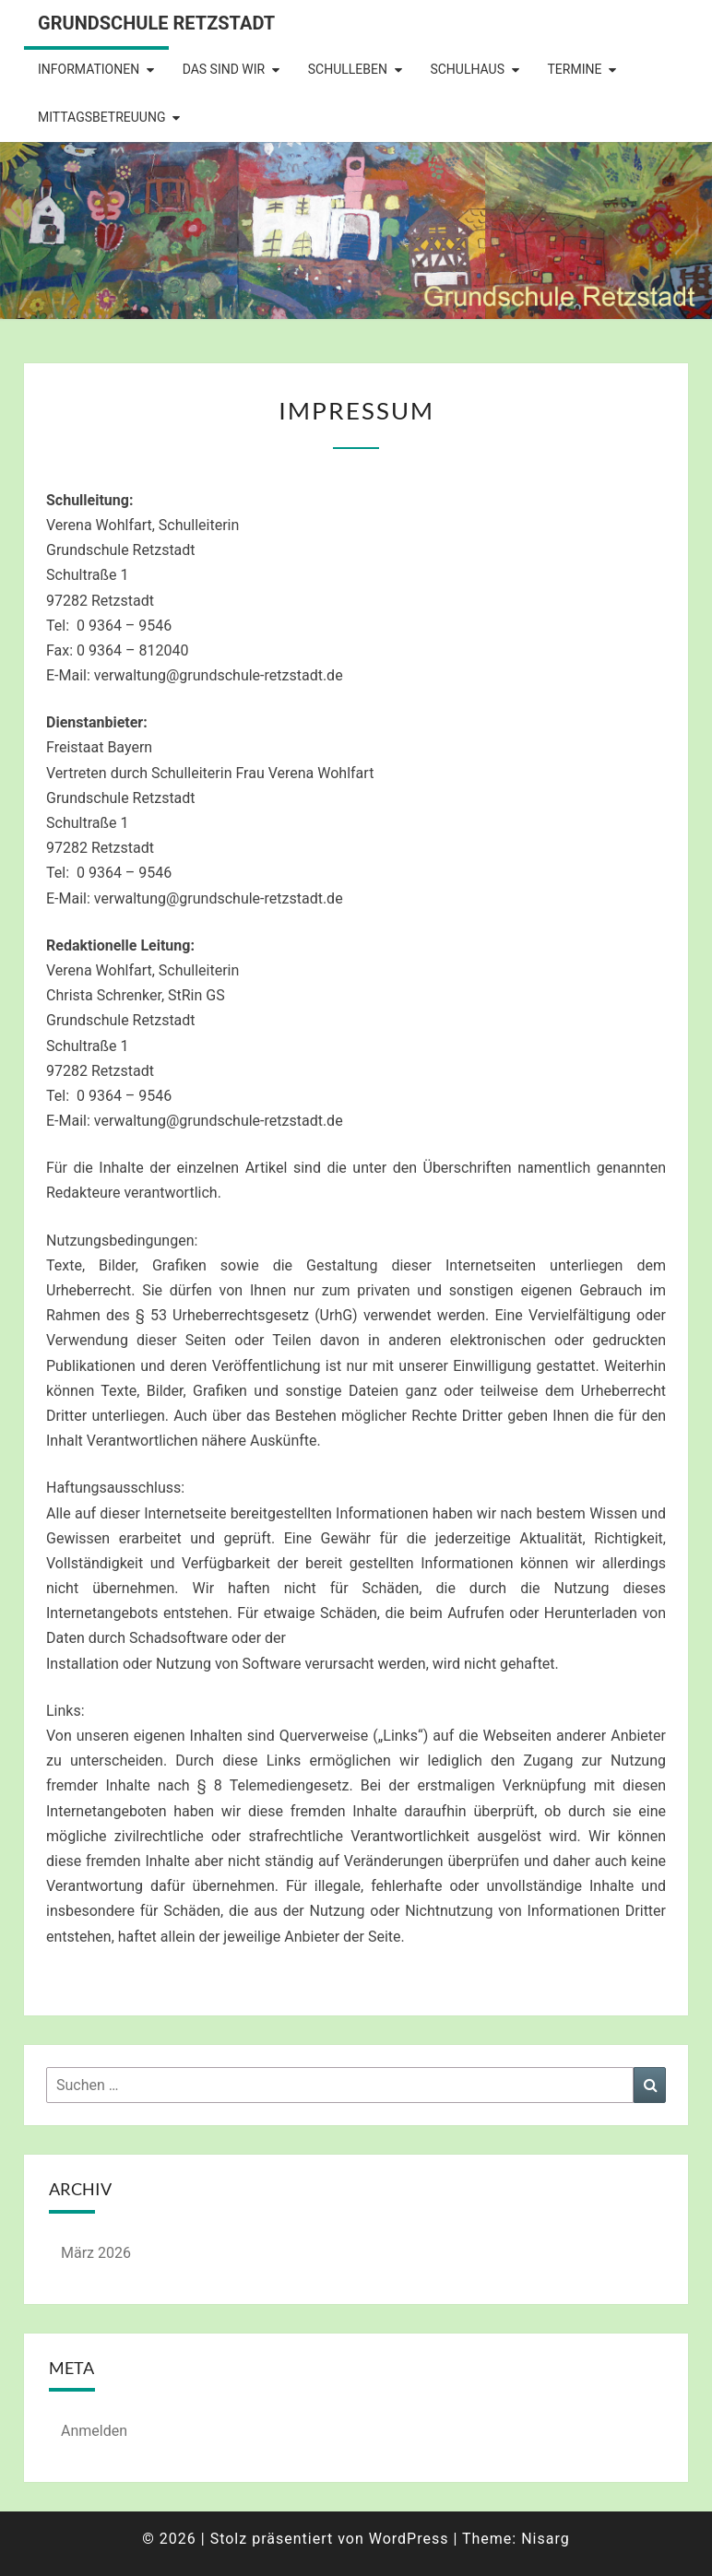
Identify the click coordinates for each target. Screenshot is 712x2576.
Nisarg (545, 2538)
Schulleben (347, 69)
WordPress (409, 2538)
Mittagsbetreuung (101, 117)
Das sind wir (224, 69)
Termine (574, 69)
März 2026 (96, 2253)
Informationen (88, 69)
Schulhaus (467, 69)
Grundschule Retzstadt (156, 23)
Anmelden (94, 2431)
